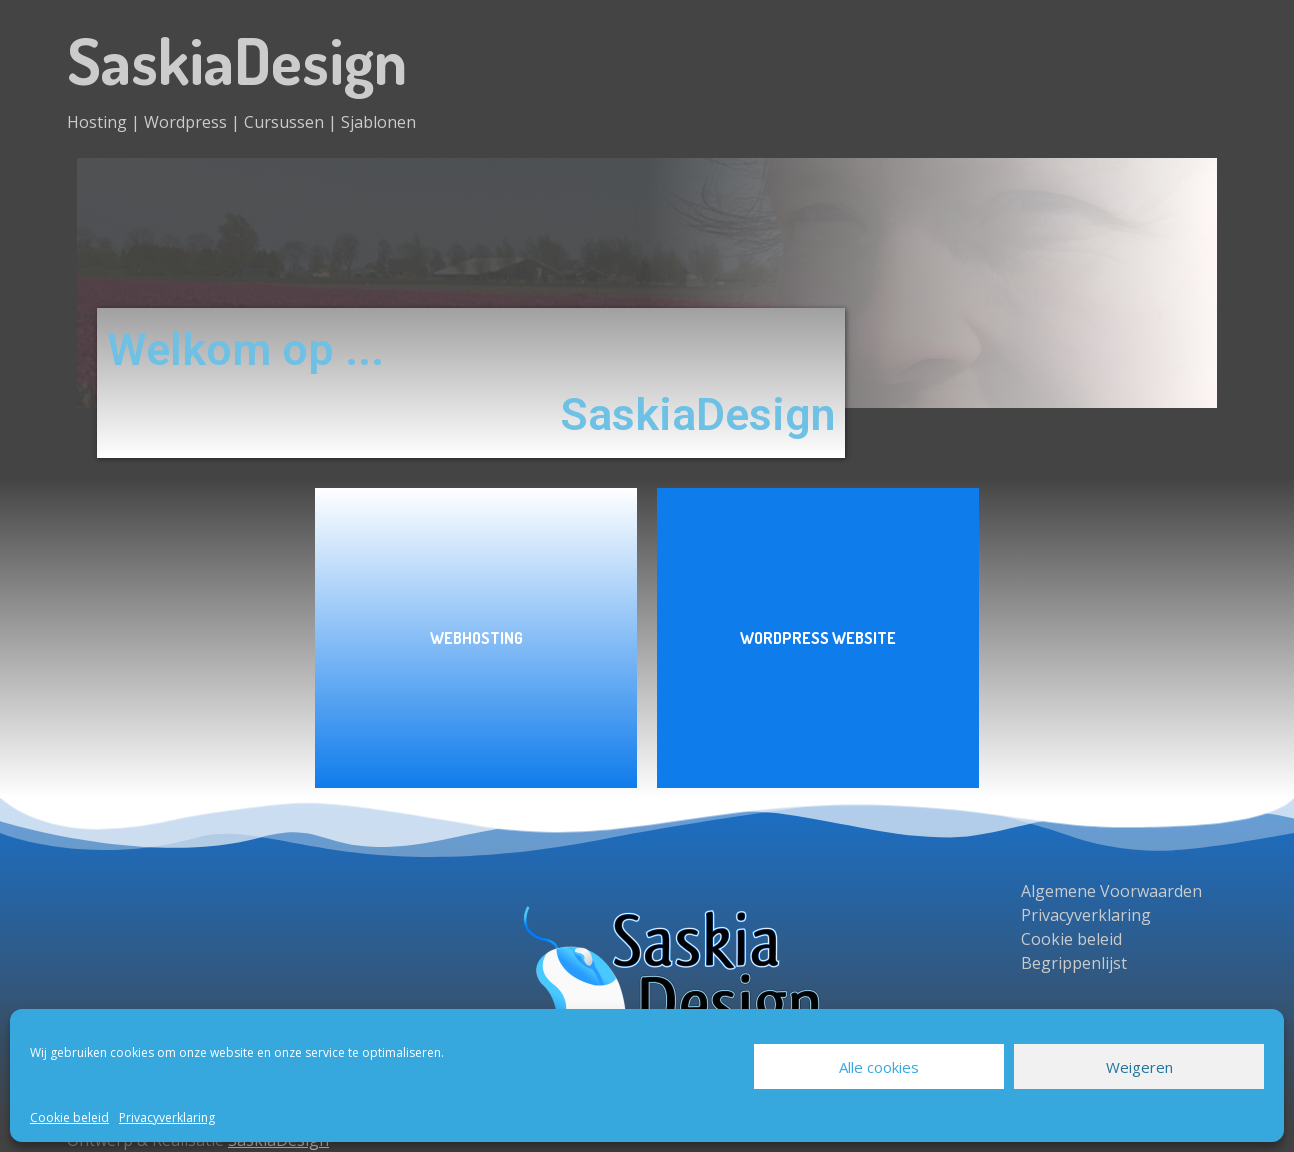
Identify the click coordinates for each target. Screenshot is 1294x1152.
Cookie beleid (69, 1117)
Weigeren (1139, 1067)
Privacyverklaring (167, 1117)
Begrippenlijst (1074, 963)
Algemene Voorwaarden (1111, 891)
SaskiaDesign (237, 59)
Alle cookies (879, 1067)
